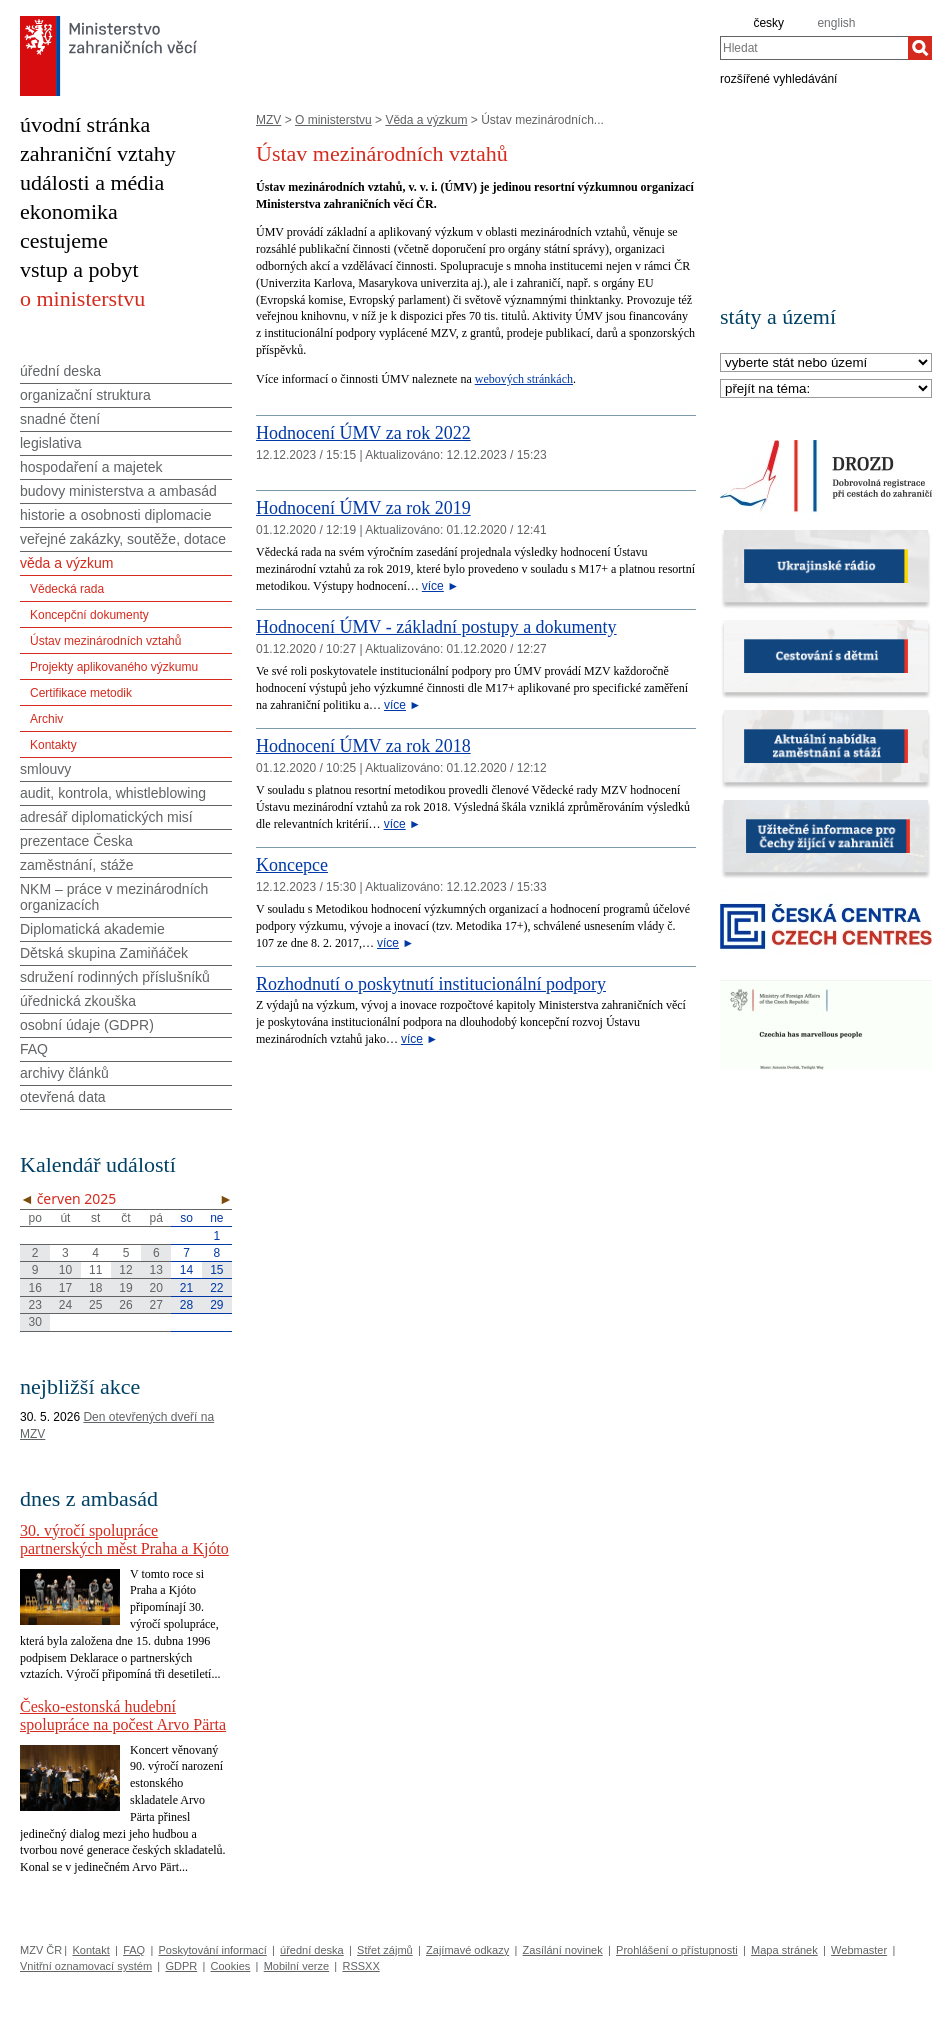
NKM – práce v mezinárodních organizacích (114, 897)
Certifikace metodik (81, 693)
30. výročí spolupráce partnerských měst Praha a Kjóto (124, 1539)
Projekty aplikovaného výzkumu (114, 667)
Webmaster (859, 1950)
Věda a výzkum (426, 120)
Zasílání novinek (563, 1950)
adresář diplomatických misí (106, 817)
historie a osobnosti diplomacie (115, 515)
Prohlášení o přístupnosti (677, 1950)
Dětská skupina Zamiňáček (104, 953)
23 (34, 1305)
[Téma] (826, 389)
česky (768, 23)
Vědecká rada (67, 589)
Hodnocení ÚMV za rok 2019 (363, 508)
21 (186, 1288)
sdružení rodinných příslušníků (115, 977)
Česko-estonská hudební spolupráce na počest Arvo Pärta (123, 1715)
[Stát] (826, 363)
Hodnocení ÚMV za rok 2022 (363, 433)
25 (95, 1305)
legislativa (50, 443)
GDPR (181, 1966)
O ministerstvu (333, 120)
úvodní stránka (85, 124)
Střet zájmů (385, 1950)
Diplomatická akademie (92, 929)
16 (34, 1288)
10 (65, 1270)
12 (125, 1270)
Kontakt (90, 1950)
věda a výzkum (66, 563)
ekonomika (69, 211)
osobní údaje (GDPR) (87, 1025)
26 (125, 1305)
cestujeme (64, 240)
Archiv (46, 719)
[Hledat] (920, 48)
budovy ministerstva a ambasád (118, 491)
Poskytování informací (213, 1950)
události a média (92, 182)
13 (156, 1270)
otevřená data (63, 1097)
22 (216, 1288)
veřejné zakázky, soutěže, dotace (123, 539)
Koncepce (292, 865)
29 (216, 1305)
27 (156, 1305)
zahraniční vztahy (98, 153)
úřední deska (60, 371)
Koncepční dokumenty (89, 615)
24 (65, 1305)
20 (156, 1288)
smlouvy (45, 769)
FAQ (34, 1049)
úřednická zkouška (78, 1001)
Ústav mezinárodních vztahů (105, 641)
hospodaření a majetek (91, 467)
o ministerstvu (82, 298)
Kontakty (53, 745)
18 (95, 1288)
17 (65, 1288)
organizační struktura (85, 395)
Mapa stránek (784, 1950)
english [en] (836, 23)
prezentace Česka (76, 841)
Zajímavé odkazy (467, 1950)
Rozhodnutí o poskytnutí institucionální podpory (431, 984)
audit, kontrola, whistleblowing (113, 793)
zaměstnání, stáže (77, 865)
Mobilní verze (296, 1966)
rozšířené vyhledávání (778, 78)
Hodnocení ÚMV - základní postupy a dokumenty (436, 627)
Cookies (231, 1966)
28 (186, 1305)
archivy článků (64, 1073)
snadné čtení (60, 419)
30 (34, 1322)
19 (125, 1288)
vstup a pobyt (79, 269)
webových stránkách (524, 379)
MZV (268, 120)
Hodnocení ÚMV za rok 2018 (363, 746)
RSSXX (360, 1966)
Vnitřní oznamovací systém (86, 1966)
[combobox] (814, 48)
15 (216, 1270)
